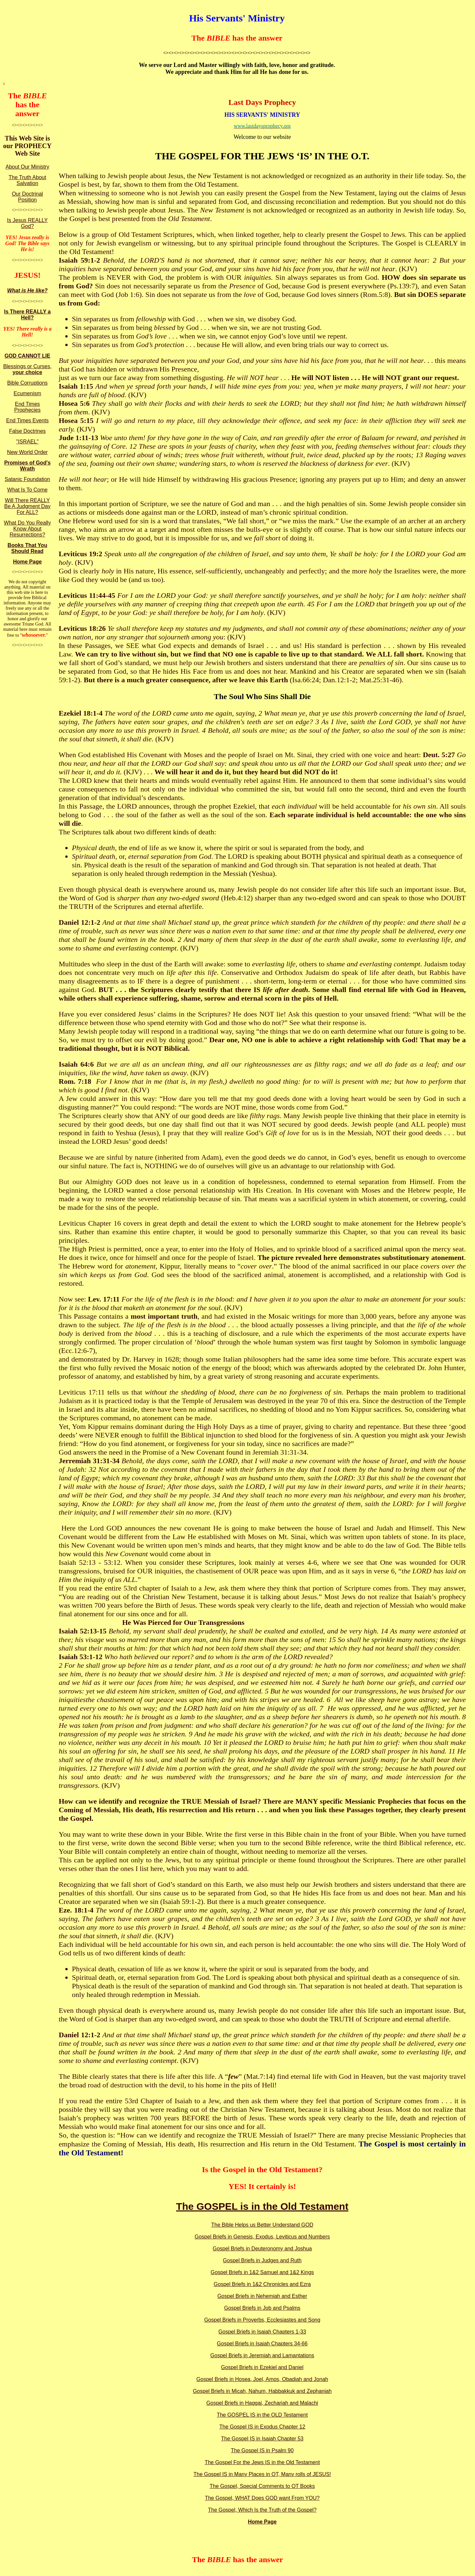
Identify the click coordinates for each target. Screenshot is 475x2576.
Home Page (27, 561)
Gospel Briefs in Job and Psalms (262, 2308)
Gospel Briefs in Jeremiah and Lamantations (262, 2355)
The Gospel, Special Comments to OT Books (262, 2486)
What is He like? (27, 290)
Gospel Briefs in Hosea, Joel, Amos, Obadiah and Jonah (262, 2379)
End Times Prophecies (27, 407)
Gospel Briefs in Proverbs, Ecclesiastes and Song (262, 2320)
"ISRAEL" (27, 441)
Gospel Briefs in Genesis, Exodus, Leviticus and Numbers (262, 2236)
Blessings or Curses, (27, 369)
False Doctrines (27, 431)
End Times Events (27, 420)
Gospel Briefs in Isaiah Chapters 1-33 (262, 2331)
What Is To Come (27, 490)
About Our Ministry (27, 167)
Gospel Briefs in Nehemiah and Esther (262, 2296)
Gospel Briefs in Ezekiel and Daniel (262, 2367)
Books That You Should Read (27, 548)
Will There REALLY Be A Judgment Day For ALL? (27, 506)
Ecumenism (27, 393)
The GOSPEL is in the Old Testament (262, 2206)
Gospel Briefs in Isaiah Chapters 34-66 (262, 2343)
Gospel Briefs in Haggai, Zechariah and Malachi (262, 2403)
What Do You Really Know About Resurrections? (27, 528)
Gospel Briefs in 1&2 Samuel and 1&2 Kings (262, 2272)
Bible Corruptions (27, 383)
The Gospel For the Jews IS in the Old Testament (262, 2462)
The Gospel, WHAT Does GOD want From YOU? (262, 2498)
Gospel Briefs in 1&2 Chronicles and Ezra (262, 2284)
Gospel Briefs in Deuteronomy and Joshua (262, 2248)
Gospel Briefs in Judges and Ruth (262, 2260)
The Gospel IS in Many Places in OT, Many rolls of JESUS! (262, 2474)
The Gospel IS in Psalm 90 (262, 2450)
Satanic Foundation (27, 479)
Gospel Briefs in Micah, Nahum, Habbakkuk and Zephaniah (262, 2391)
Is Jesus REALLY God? (27, 223)
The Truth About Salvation (27, 180)
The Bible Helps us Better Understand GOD (262, 2225)
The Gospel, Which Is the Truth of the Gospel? (262, 2510)
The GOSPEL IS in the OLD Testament (262, 2415)
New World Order (27, 452)
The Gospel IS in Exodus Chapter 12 (262, 2427)
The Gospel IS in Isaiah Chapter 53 (262, 2438)
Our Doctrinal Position (27, 197)
